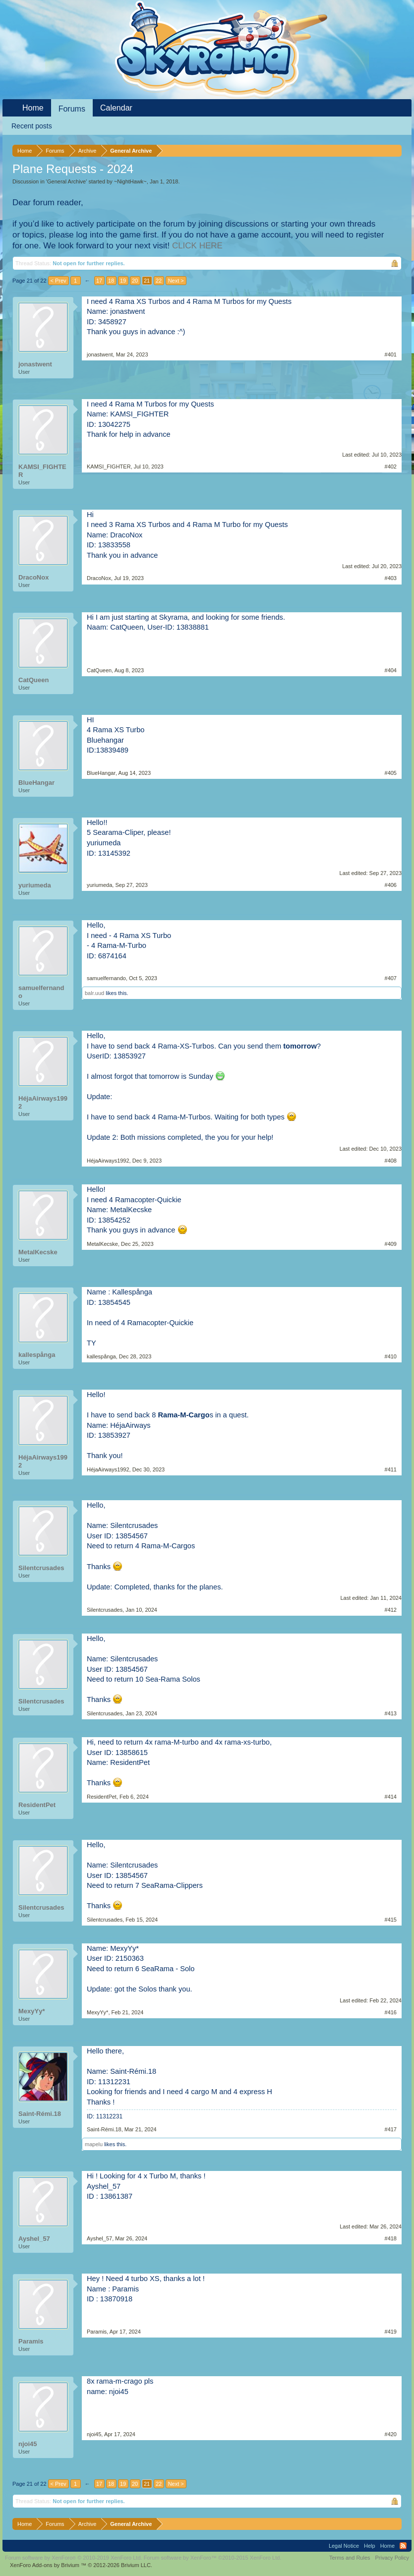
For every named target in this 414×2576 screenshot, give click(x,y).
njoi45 (27, 2444)
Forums (72, 109)
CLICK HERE (197, 245)
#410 (391, 1356)
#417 (391, 2129)
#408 (391, 1161)
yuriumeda (34, 885)
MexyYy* (31, 2011)
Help (369, 2546)
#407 (391, 978)
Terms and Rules (349, 2558)
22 (159, 281)
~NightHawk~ (130, 181)
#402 (391, 466)
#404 (391, 670)
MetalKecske (38, 1252)
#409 (391, 1244)
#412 (391, 1610)
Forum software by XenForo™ (213, 2558)
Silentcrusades (41, 1568)
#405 (391, 773)
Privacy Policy (392, 2558)
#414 (391, 1797)
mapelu (94, 2144)
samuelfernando (41, 991)
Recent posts (31, 126)
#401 (391, 354)
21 (147, 281)
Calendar (116, 108)
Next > (176, 281)
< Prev (58, 281)
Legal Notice (344, 2546)
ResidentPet (37, 1805)
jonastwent (35, 364)
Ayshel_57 (34, 2238)
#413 (391, 1713)
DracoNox (33, 577)
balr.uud (94, 993)
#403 (391, 578)
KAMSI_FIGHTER (42, 470)
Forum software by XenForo (73, 2558)
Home (33, 108)
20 (135, 281)
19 (123, 281)
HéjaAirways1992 (42, 1102)
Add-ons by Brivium (81, 2565)
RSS (403, 2545)
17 (99, 281)
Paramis (31, 2341)
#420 (391, 2434)
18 (111, 281)
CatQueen (33, 680)
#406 (391, 885)
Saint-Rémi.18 (39, 2113)
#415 (391, 1920)
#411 (391, 1469)
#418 (391, 2238)
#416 (391, 2012)
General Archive (66, 181)
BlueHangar (36, 782)
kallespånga (36, 1354)
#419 (391, 2332)
